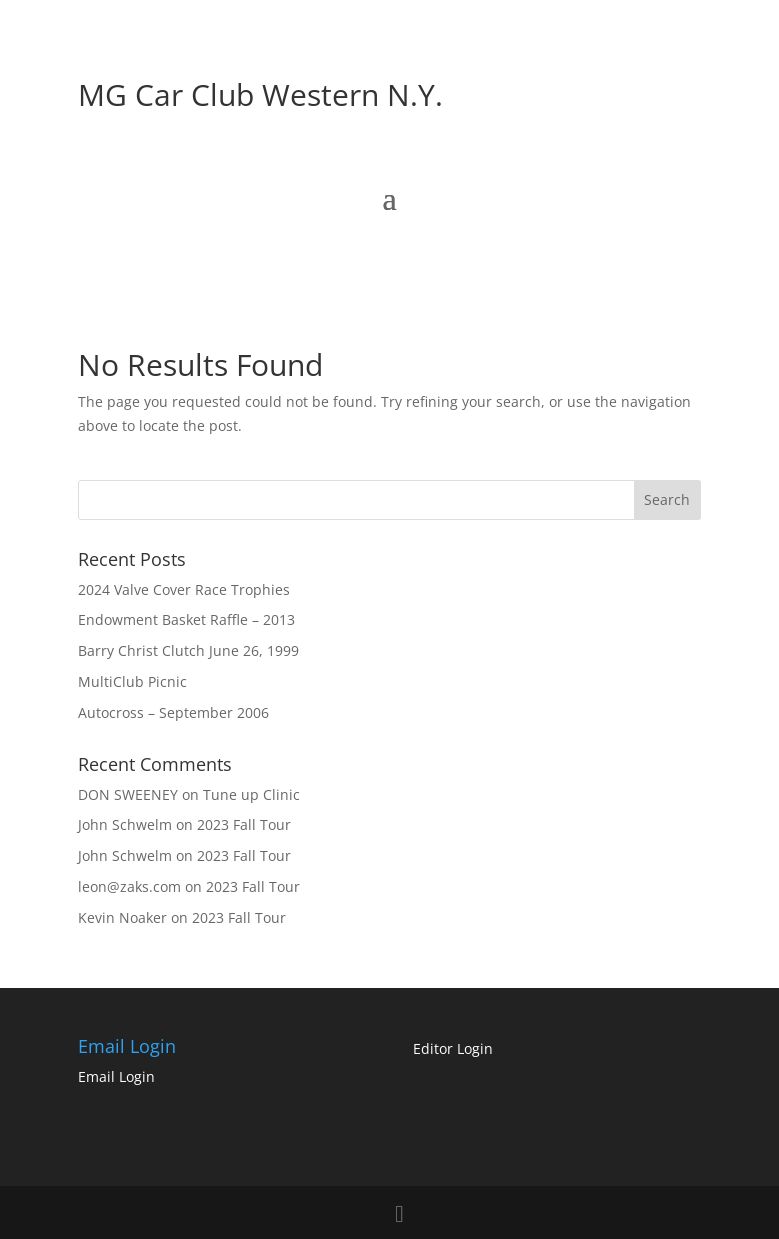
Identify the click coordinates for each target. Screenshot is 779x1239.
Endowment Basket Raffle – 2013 (186, 619)
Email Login (116, 1076)
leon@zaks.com (129, 886)
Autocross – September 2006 (173, 712)
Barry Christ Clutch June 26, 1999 (188, 650)
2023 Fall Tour (244, 824)
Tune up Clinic (251, 794)
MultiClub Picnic (132, 681)
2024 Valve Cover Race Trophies (184, 589)
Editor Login (453, 1048)
